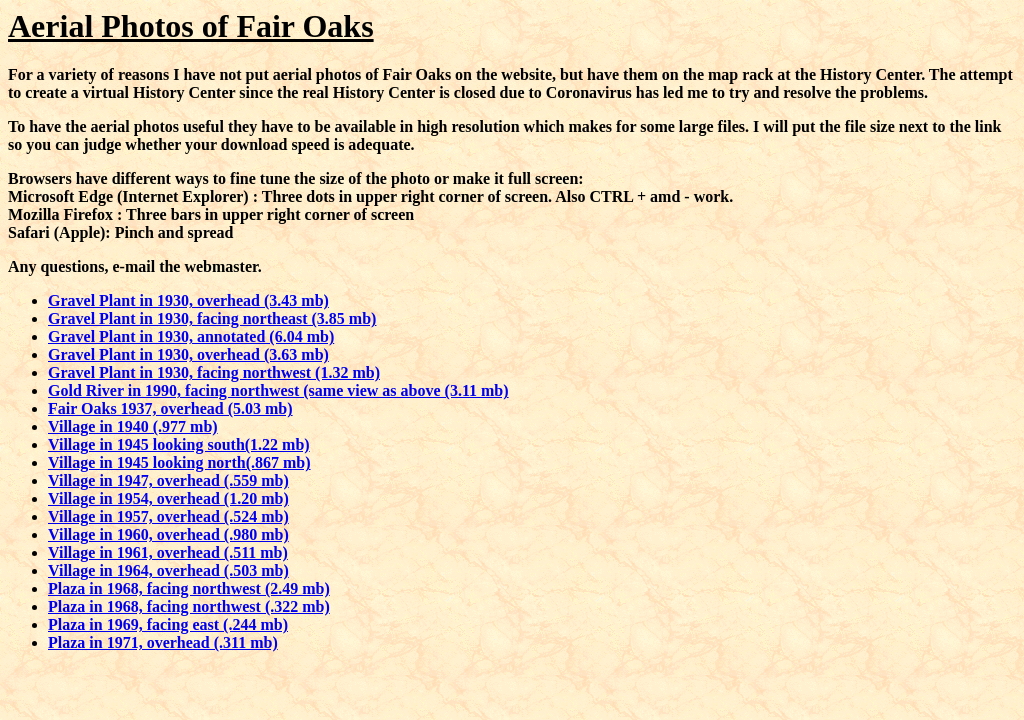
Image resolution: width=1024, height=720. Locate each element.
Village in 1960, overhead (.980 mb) (168, 534)
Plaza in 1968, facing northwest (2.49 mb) (189, 588)
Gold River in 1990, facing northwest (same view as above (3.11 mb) (278, 390)
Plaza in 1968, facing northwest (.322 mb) (189, 606)
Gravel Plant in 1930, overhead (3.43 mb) (188, 300)
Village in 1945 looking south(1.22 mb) (179, 444)
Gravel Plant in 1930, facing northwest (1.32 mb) (214, 372)
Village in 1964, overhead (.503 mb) (168, 570)
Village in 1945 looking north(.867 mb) (179, 462)
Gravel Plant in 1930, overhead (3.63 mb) (188, 354)
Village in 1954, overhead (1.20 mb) (168, 498)
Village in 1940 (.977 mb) (133, 426)
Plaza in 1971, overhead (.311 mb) (163, 642)
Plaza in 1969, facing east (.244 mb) (168, 624)
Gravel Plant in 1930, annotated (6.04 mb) (191, 336)
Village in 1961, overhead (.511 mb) (168, 552)
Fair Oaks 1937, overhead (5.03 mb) (170, 408)
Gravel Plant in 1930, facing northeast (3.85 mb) (212, 318)
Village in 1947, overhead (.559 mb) (168, 480)
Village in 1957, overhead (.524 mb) (168, 516)
